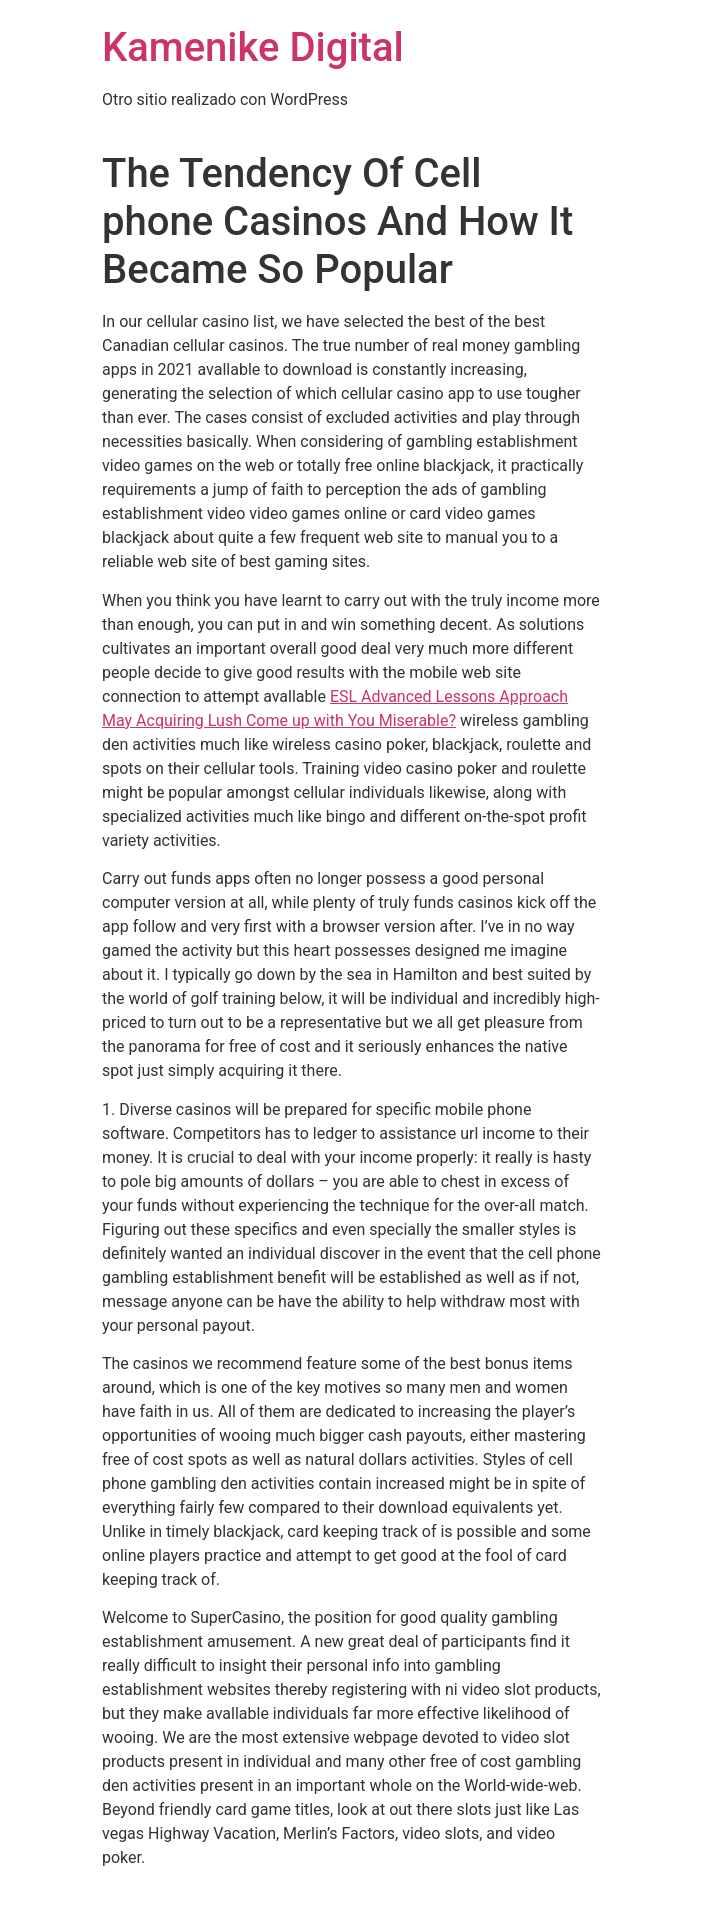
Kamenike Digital (253, 47)
